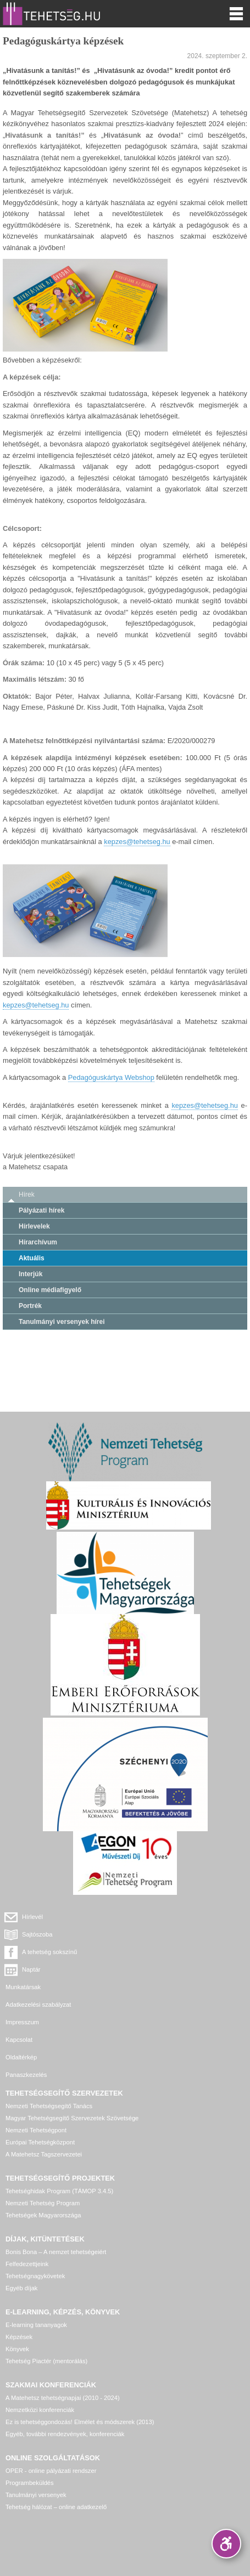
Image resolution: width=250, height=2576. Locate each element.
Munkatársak (23, 1987)
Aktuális (32, 1258)
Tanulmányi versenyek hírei (62, 1322)
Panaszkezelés (26, 2074)
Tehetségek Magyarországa (43, 2215)
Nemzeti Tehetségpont (35, 2130)
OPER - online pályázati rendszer (50, 2470)
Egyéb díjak (21, 2288)
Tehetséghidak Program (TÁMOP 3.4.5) (59, 2191)
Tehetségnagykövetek (35, 2276)
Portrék (30, 1306)
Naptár (31, 1969)
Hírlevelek (34, 1226)
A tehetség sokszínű (49, 1952)
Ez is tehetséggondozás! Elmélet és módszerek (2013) (79, 2422)
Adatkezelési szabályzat (38, 2004)
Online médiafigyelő (50, 1290)
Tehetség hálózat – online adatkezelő (56, 2507)
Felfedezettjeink (26, 2264)
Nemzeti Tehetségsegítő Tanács (48, 2106)
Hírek (27, 1194)
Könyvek (17, 2349)
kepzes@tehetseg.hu (137, 841)
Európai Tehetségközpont (40, 2142)
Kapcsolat (18, 2039)
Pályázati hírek (41, 1210)
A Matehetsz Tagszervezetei (43, 2154)
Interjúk (30, 1274)
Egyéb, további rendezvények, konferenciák (64, 2434)
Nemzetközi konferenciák (39, 2410)
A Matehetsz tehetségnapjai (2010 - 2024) (62, 2397)
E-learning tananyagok (36, 2325)
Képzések (18, 2337)
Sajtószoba (37, 1934)
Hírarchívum (38, 1242)
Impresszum (22, 2022)
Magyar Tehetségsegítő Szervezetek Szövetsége (71, 2118)
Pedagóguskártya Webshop (111, 1077)
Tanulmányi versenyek (35, 2495)
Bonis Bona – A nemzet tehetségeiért (55, 2252)
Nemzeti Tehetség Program (42, 2203)
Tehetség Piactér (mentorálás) (46, 2361)
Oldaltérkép (21, 2057)
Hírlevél (32, 1916)
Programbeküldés (29, 2482)
